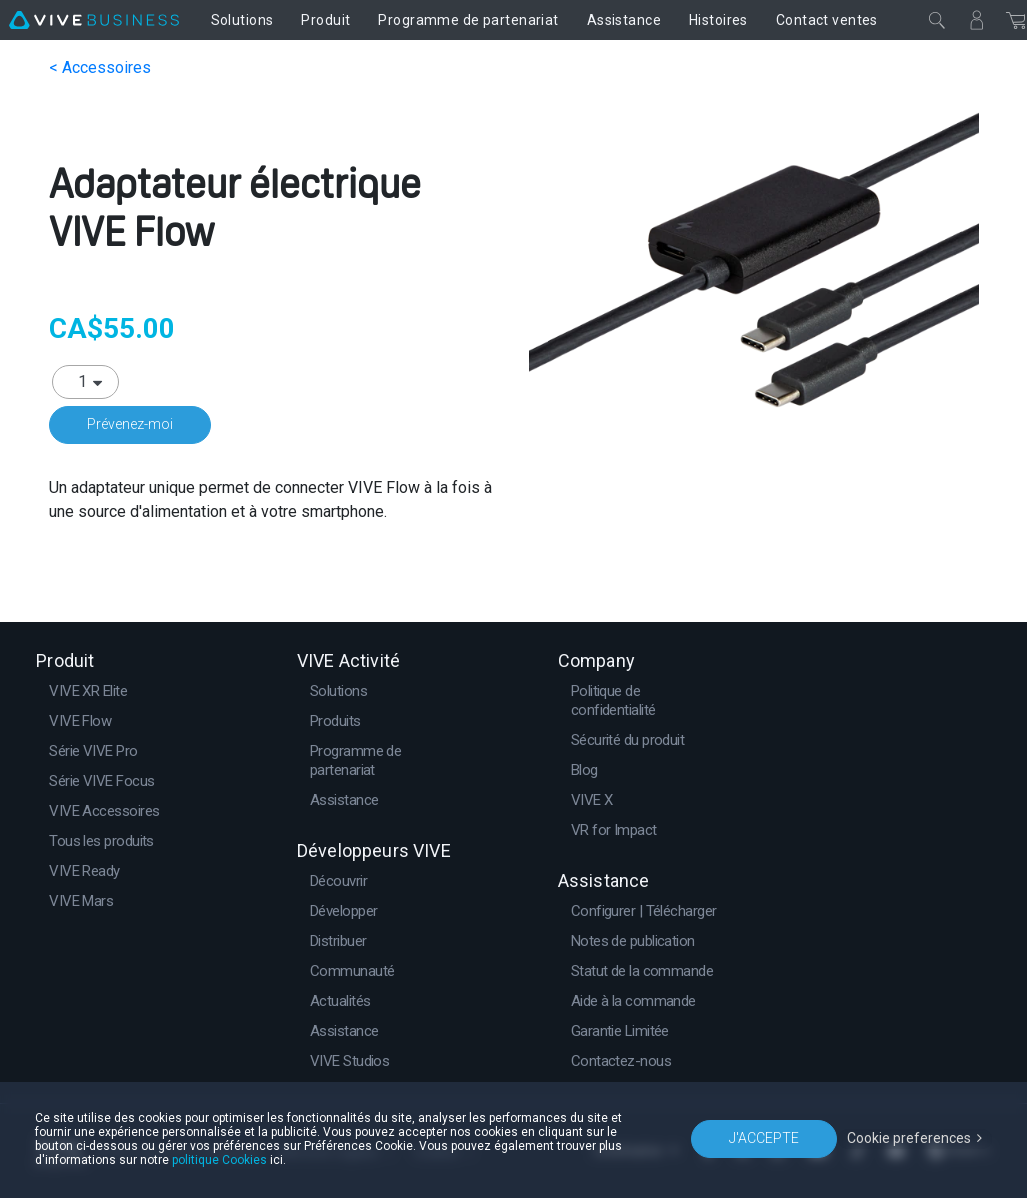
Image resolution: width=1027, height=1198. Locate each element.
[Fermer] (937, 20)
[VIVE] (94, 20)
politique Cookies (219, 1160)
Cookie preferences (909, 1138)
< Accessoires (100, 67)
